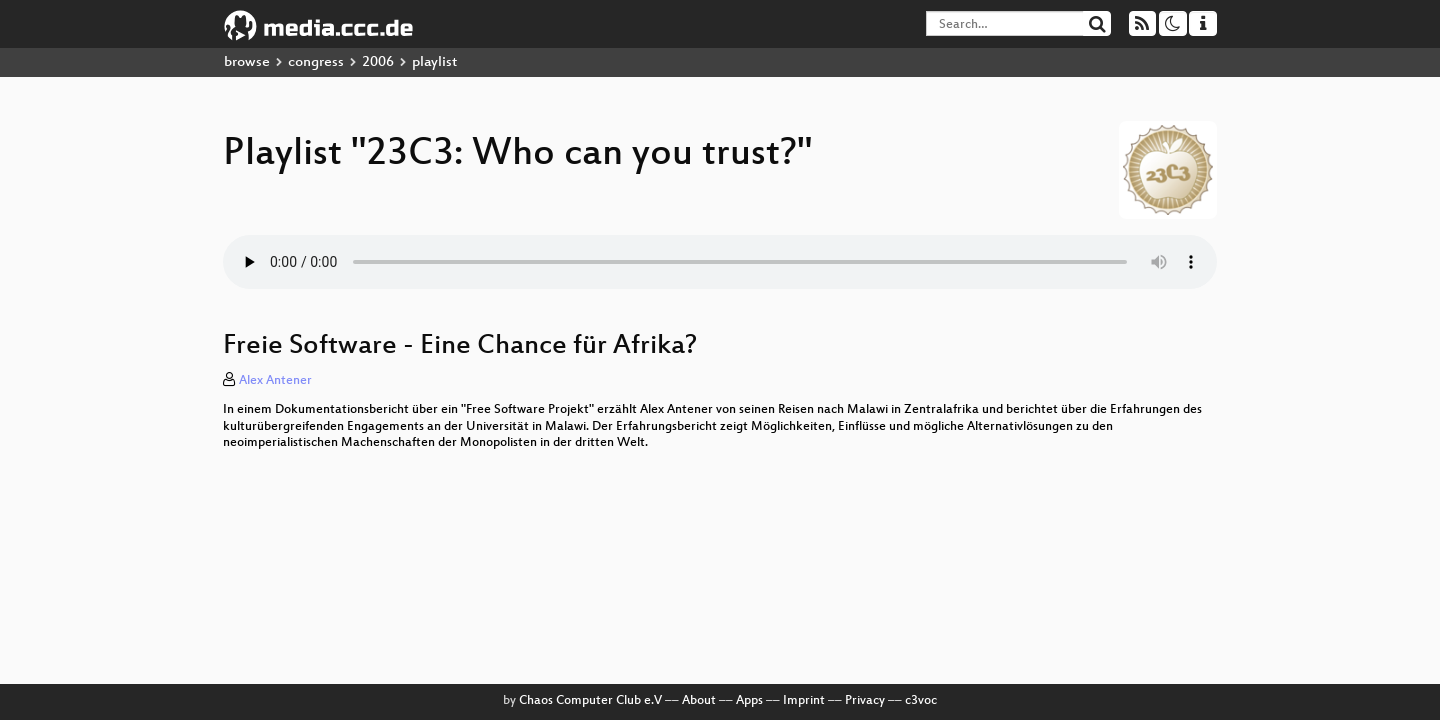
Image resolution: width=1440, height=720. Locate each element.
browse (247, 62)
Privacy (865, 701)
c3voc (921, 701)
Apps (749, 701)
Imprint (804, 701)
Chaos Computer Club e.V (590, 701)
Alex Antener (275, 381)
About (699, 701)
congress (316, 62)
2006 (378, 62)
